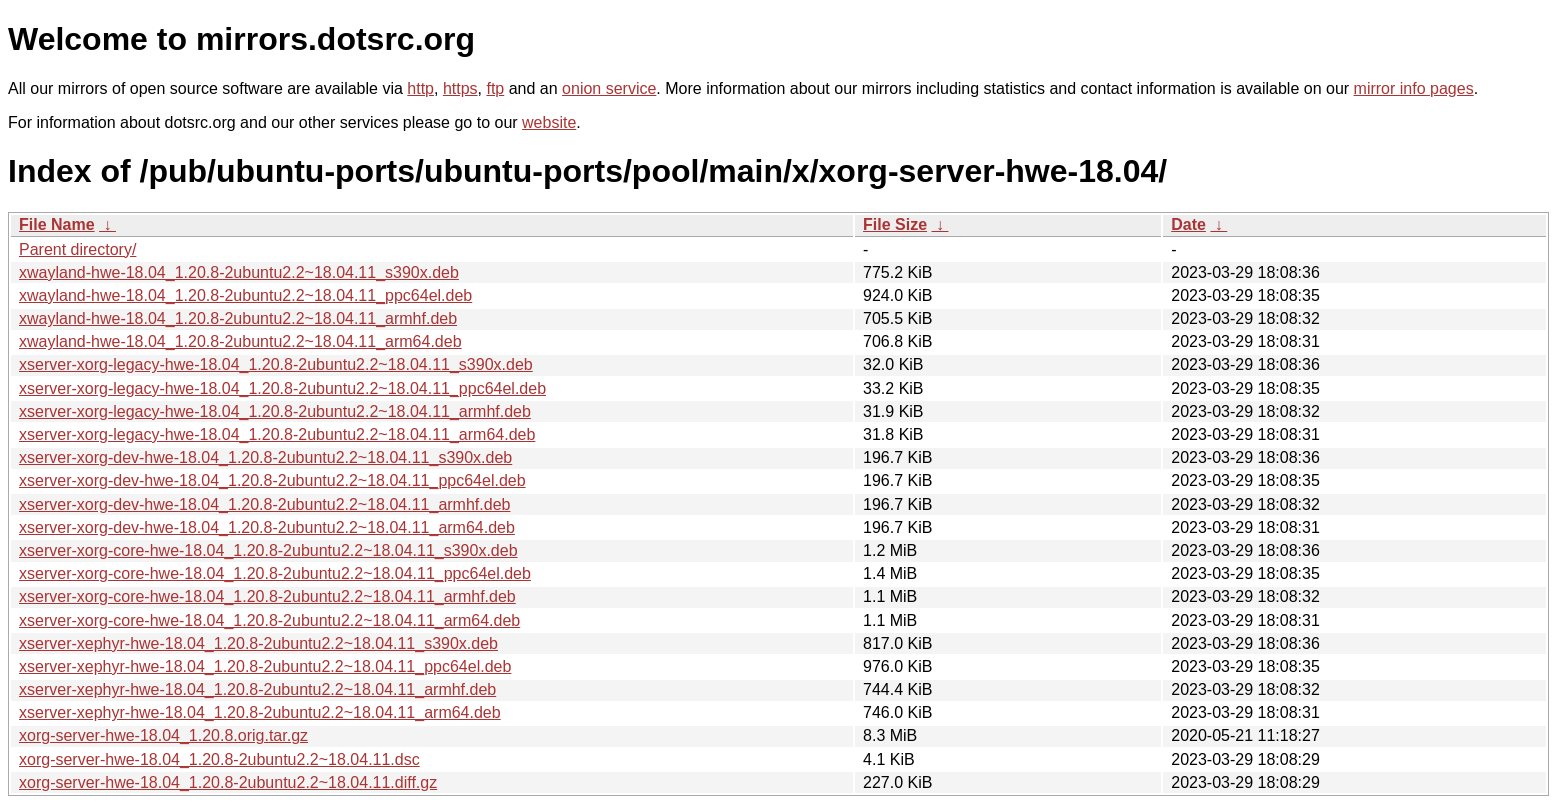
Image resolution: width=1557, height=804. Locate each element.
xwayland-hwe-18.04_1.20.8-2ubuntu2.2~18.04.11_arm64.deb (240, 341)
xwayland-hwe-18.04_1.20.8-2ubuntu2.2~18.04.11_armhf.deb (238, 318)
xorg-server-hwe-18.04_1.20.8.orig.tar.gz (163, 735)
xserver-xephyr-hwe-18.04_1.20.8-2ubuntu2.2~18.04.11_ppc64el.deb (265, 666)
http (420, 88)
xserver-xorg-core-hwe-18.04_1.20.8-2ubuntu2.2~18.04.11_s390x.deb (268, 550)
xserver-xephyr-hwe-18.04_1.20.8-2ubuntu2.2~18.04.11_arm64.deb (260, 712)
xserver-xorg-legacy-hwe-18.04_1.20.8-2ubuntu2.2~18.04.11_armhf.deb (275, 411)
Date (1188, 224)
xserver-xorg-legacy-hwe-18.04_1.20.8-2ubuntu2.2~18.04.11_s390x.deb (276, 364)
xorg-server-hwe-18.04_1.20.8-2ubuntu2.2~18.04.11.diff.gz (228, 782)
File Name (57, 224)
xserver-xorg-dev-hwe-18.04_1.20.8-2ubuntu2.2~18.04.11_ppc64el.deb (272, 480)
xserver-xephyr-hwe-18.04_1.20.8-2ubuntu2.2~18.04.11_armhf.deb (257, 689)
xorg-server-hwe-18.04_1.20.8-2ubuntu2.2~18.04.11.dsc (219, 759)
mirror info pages (1414, 88)
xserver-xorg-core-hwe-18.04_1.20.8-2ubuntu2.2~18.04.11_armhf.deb (267, 596)
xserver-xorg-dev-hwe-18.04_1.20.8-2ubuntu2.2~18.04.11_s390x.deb (265, 457)
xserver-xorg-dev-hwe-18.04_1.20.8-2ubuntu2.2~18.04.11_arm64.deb (267, 527)
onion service (609, 88)
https (460, 88)
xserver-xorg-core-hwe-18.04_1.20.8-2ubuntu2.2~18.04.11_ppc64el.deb (275, 573)
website (549, 122)
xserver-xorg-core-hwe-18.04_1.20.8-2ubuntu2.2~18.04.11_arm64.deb (269, 620)
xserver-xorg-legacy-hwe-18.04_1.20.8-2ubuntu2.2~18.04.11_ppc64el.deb (282, 388)
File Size (895, 224)
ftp (495, 88)
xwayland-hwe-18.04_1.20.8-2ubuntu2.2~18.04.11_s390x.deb (239, 272)
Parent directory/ (77, 249)
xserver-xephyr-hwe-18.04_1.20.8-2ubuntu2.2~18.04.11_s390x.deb (258, 643)
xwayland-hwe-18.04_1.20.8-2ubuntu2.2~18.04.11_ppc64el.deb (245, 295)
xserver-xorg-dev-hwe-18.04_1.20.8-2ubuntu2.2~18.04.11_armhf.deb (264, 504)
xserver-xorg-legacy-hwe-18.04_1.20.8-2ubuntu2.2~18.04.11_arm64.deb (277, 434)
